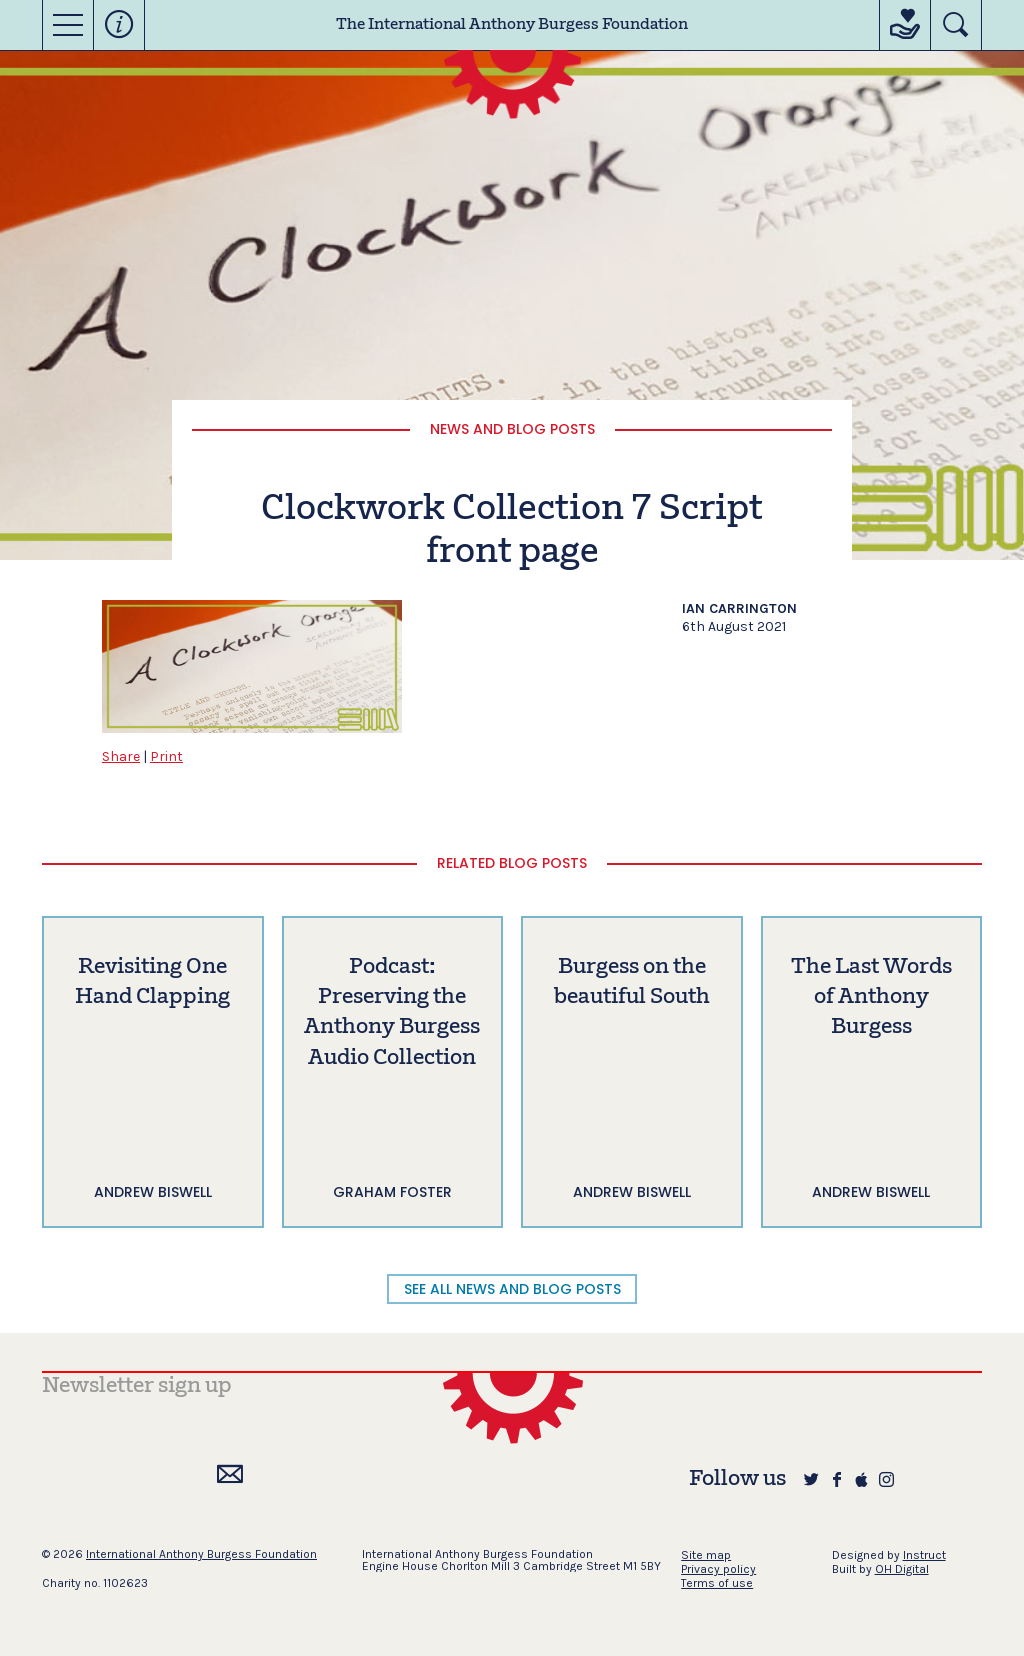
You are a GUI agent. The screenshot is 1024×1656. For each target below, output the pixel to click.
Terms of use (717, 1583)
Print (166, 756)
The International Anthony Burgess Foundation (512, 25)
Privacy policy (718, 1569)
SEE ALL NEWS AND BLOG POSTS (512, 1289)
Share (121, 756)
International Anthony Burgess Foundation (201, 1554)
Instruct (924, 1555)
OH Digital (902, 1569)
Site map (706, 1555)
